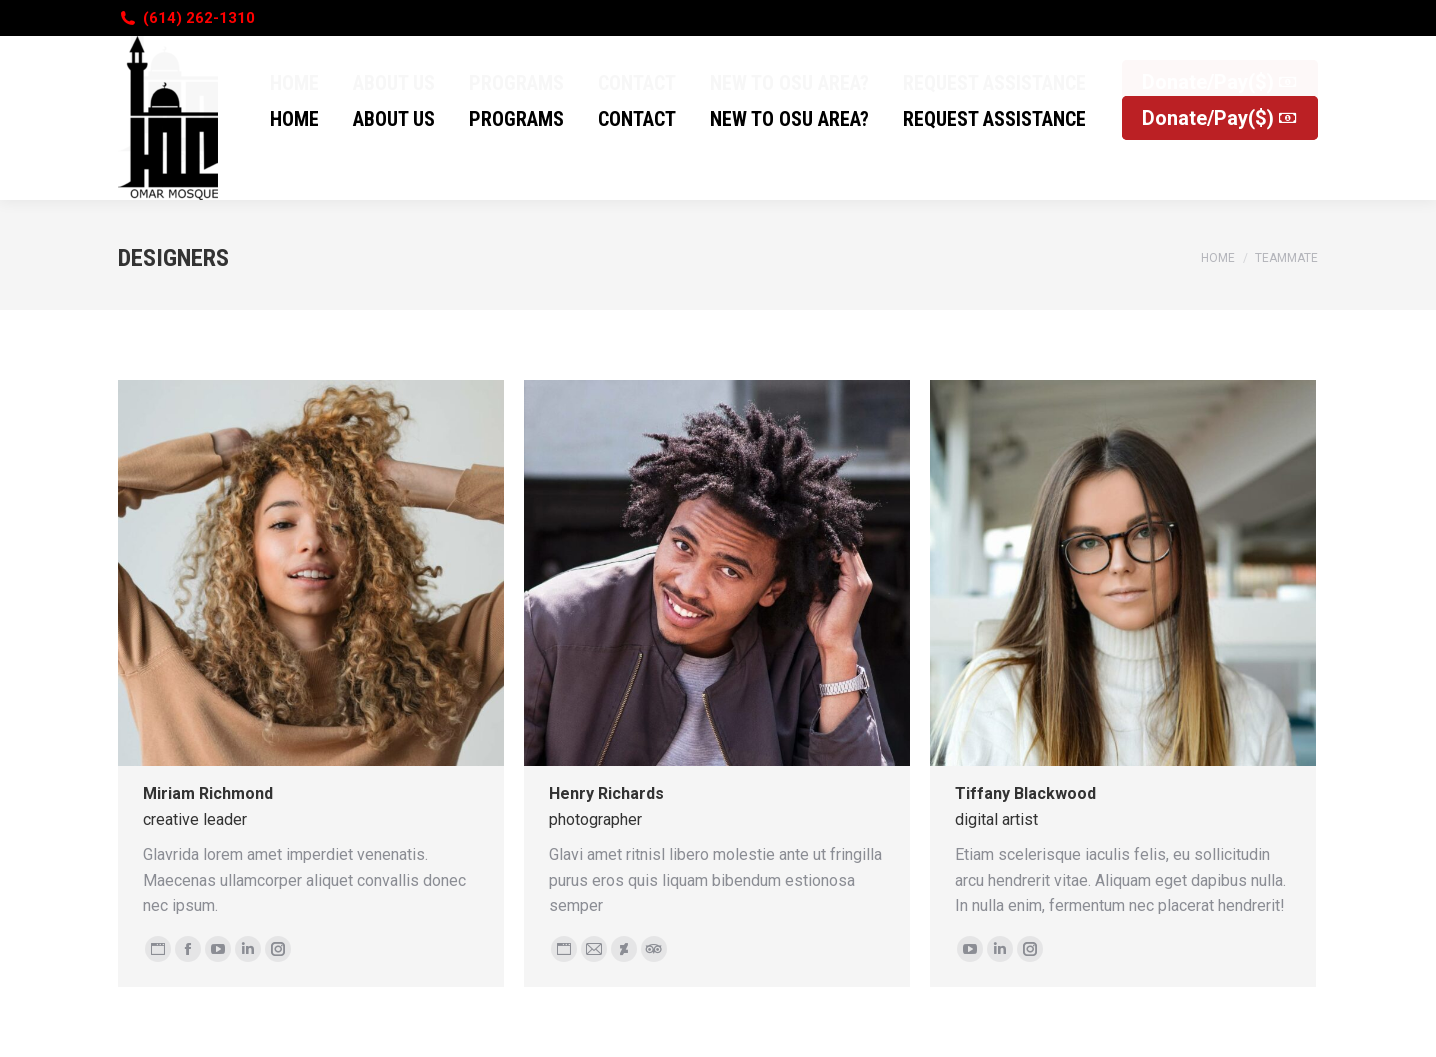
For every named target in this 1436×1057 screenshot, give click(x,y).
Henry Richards (606, 793)
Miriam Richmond (208, 793)
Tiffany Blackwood (1025, 793)
